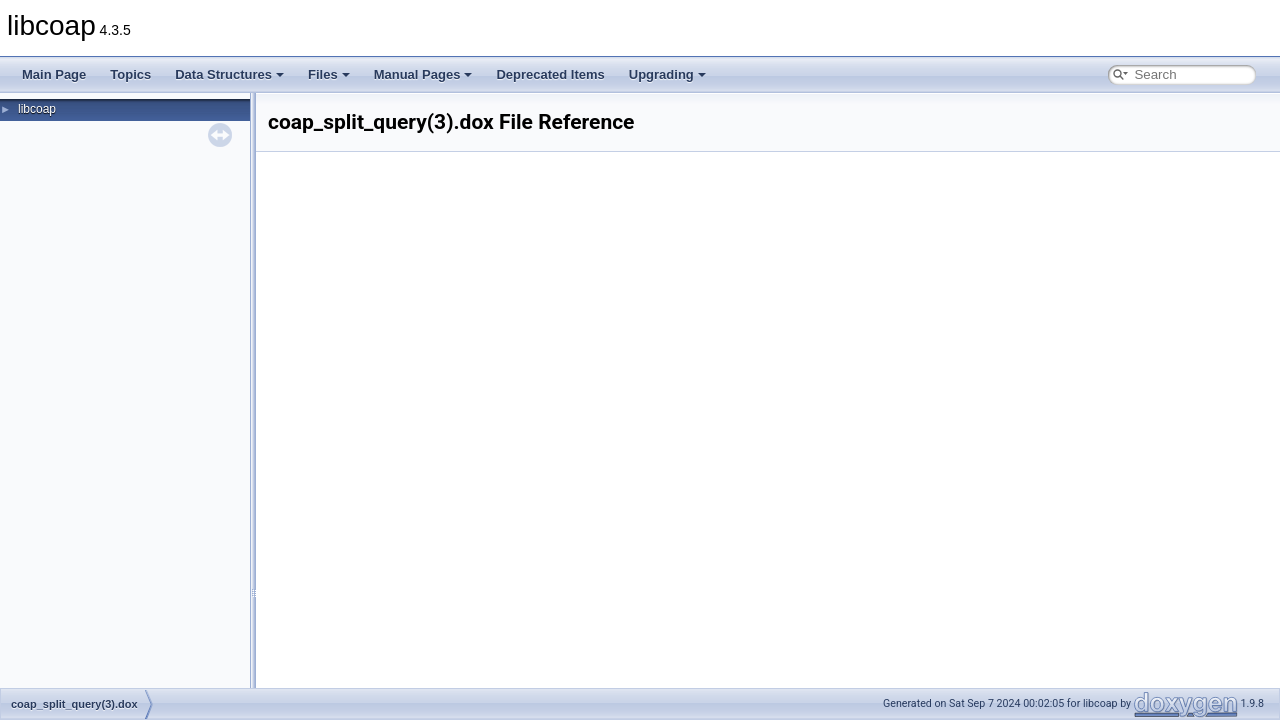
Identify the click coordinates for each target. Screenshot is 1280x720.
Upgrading (667, 74)
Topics (130, 74)
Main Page (54, 74)
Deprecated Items (550, 74)
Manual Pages (423, 74)
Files (329, 74)
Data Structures (229, 74)
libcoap (37, 109)
